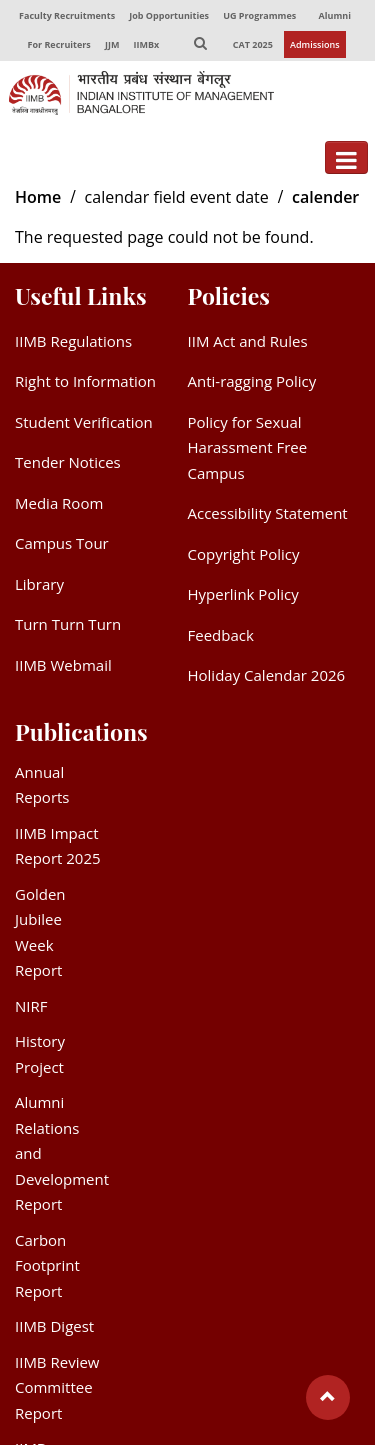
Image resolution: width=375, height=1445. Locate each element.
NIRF (31, 1006)
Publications (81, 731)
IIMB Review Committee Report (57, 1387)
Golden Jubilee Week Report (40, 932)
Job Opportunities (169, 15)
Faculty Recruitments (67, 15)
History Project (40, 1054)
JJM (112, 44)
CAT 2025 (253, 44)
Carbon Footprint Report (47, 1265)
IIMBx (147, 44)
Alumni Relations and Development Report (62, 1153)
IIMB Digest (54, 1326)
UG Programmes (259, 15)
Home (38, 197)
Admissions (315, 44)
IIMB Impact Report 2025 (58, 846)
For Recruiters (58, 44)
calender (325, 197)
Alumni (335, 15)
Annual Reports (42, 785)
